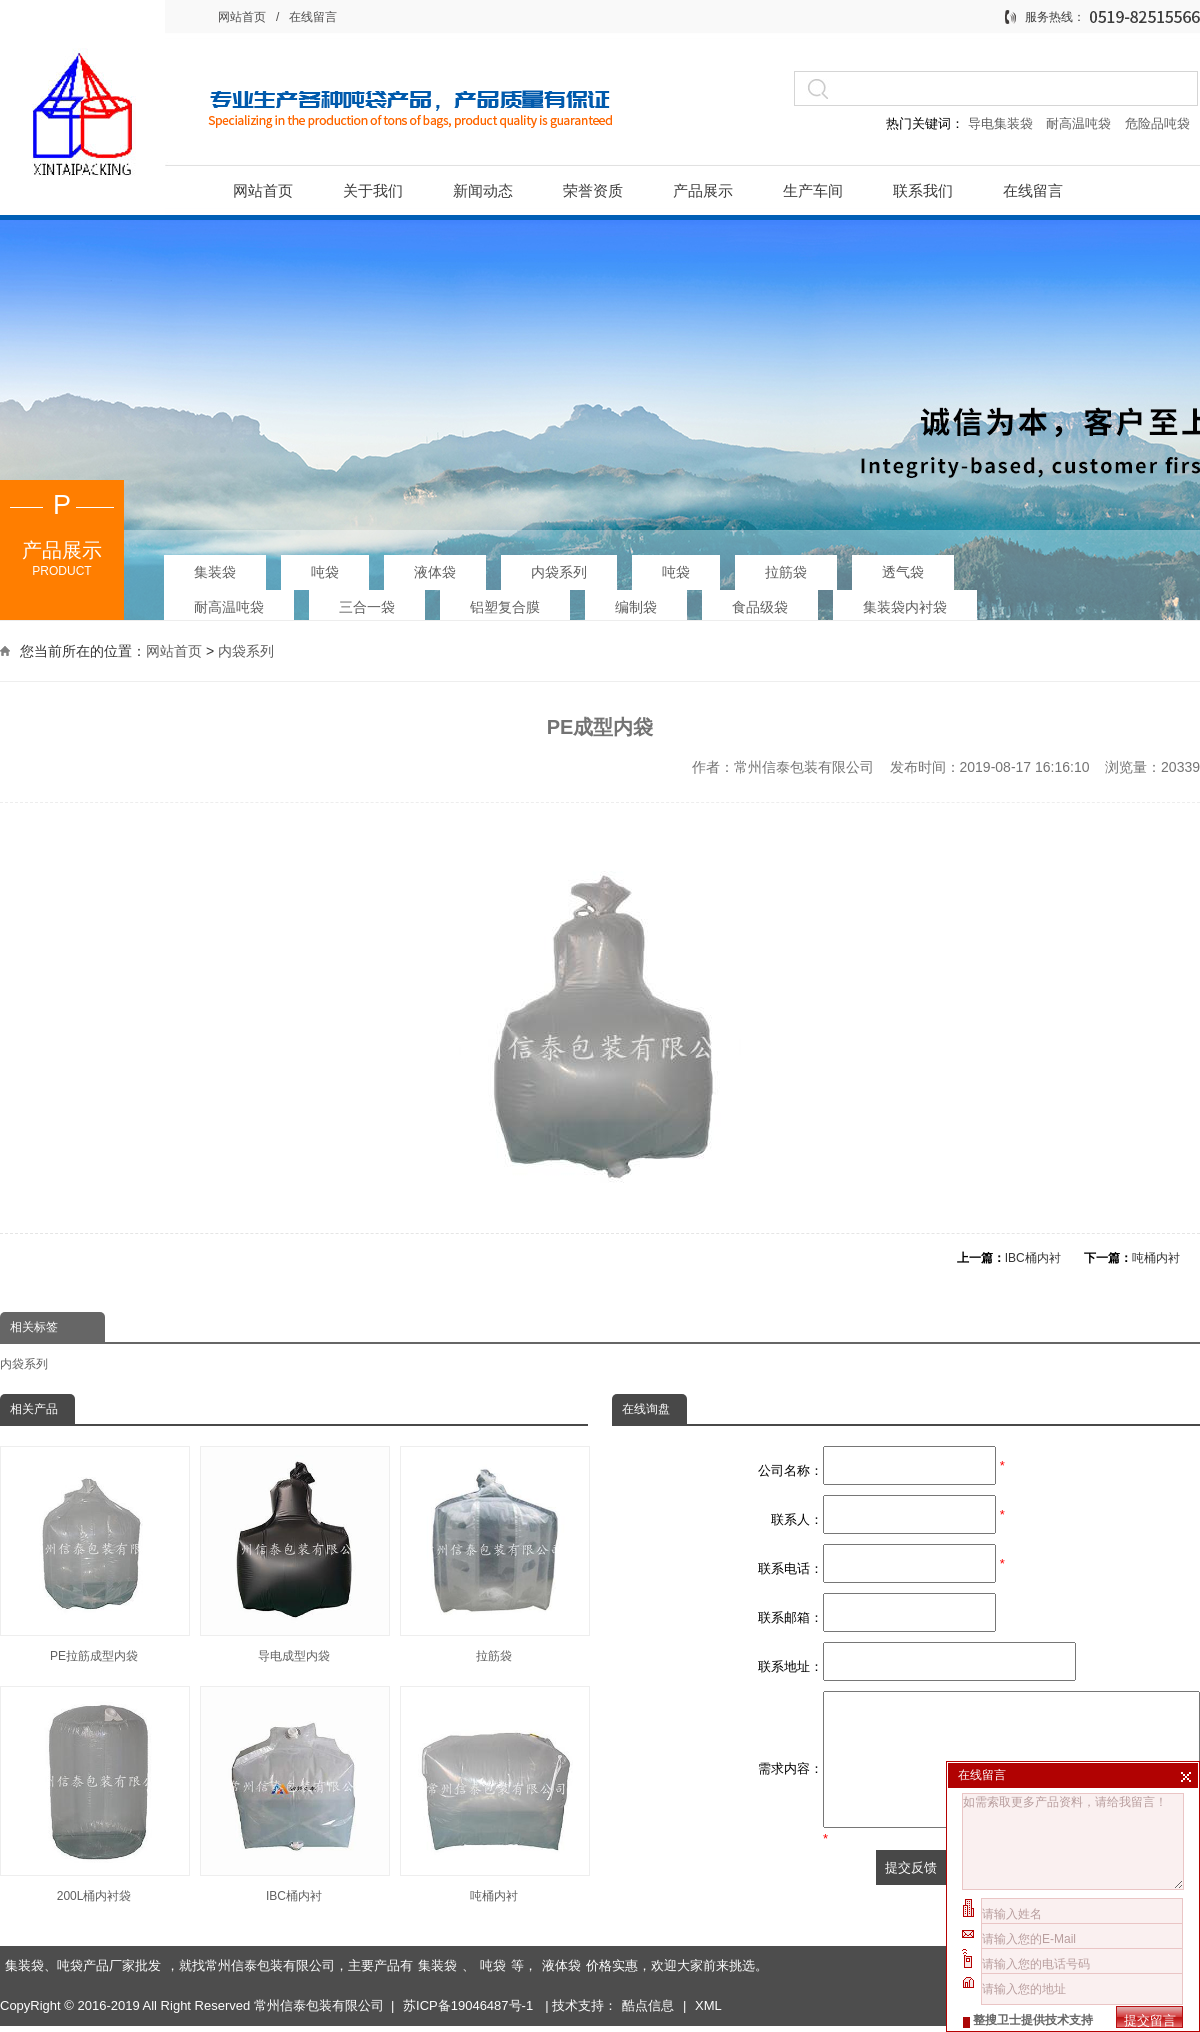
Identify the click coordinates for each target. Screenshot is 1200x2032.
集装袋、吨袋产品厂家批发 (83, 1909)
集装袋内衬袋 (905, 606)
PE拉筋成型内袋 (94, 1554)
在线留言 (313, 17)
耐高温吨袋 (1080, 123)
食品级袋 (760, 606)
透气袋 (903, 571)
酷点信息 (648, 1949)
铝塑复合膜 (505, 606)
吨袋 (325, 571)
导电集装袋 (1000, 123)
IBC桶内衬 (1033, 1258)
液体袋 (435, 571)
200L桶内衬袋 (94, 1794)
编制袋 (636, 606)
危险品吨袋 (1157, 123)
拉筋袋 (786, 571)
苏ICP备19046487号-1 (470, 1949)
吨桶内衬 (1156, 1258)
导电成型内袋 (294, 1554)
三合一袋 (367, 606)
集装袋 (215, 571)
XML (708, 1949)
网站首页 (242, 17)
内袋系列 (559, 571)
